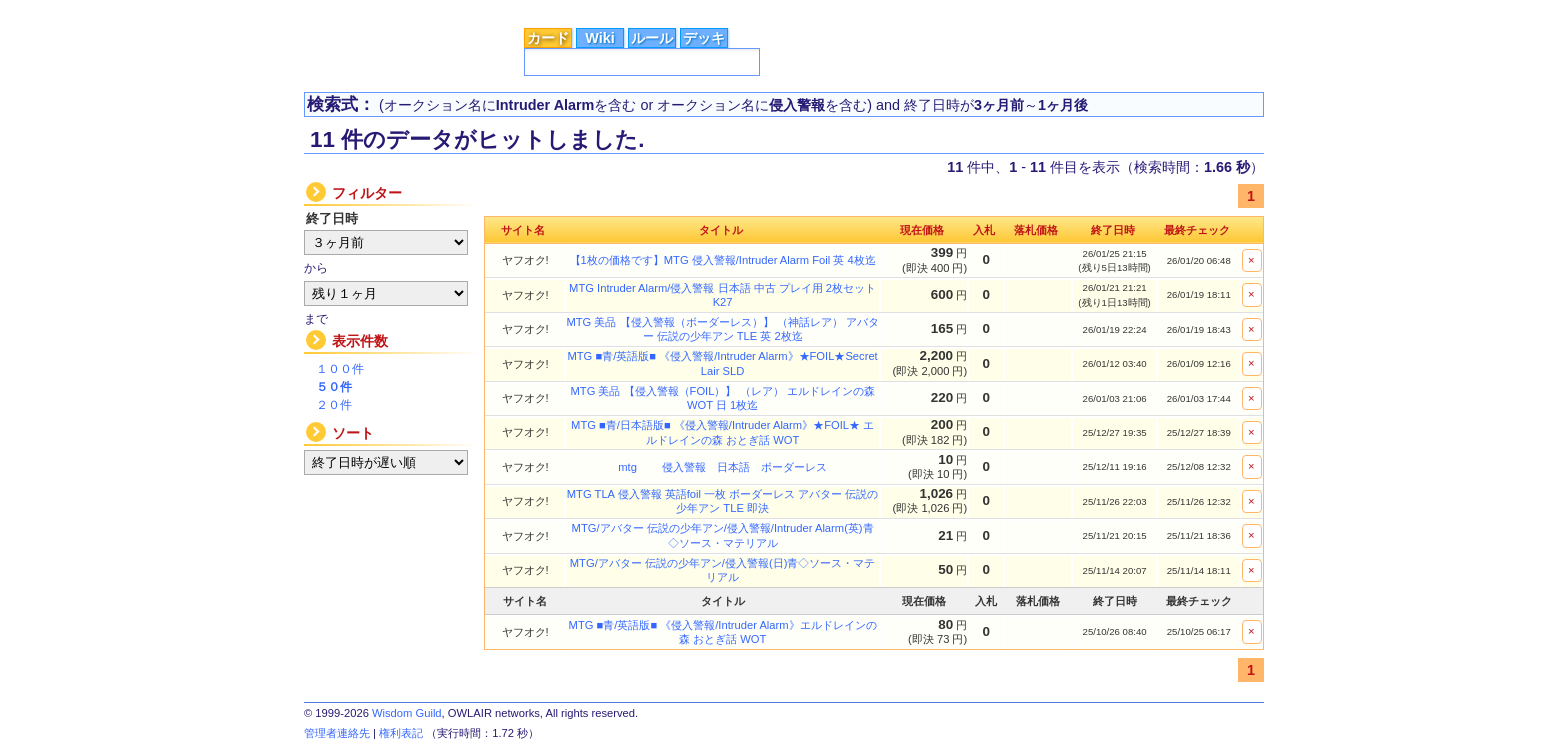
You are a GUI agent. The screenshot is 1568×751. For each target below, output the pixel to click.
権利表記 (401, 733)
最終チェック (1197, 230)
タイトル (721, 230)
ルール (652, 38)
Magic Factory (1005, 9)
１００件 (340, 369)
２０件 (334, 405)
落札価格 (1036, 230)
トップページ (358, 9)
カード (548, 38)
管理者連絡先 (337, 733)
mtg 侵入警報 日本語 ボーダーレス (722, 467)
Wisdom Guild (407, 713)
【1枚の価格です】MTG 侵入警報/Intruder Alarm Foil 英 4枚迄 (723, 260)
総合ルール (639, 9)
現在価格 (922, 230)
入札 (984, 230)
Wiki (599, 38)
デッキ (704, 38)
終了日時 (1113, 230)
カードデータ (455, 9)
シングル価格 (551, 9)
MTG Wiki (916, 9)
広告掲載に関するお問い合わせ (1175, 10)
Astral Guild (836, 9)
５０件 (334, 387)
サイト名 (523, 230)
